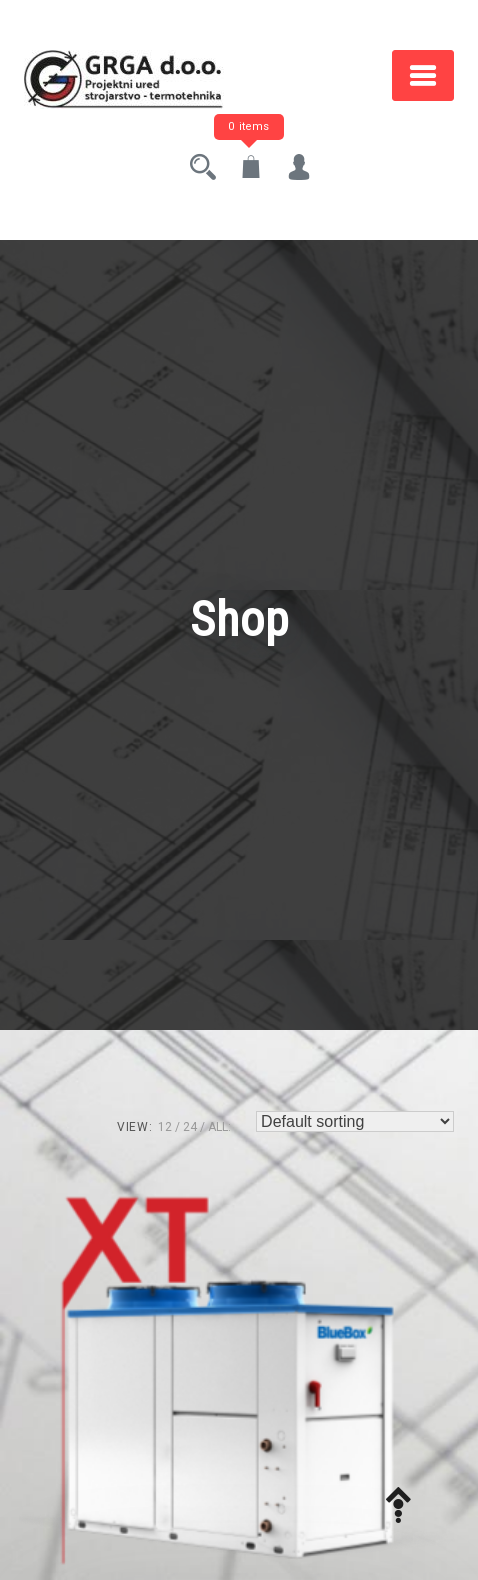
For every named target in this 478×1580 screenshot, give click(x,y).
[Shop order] (355, 1121)
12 (165, 1127)
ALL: (219, 1127)
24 (190, 1127)
